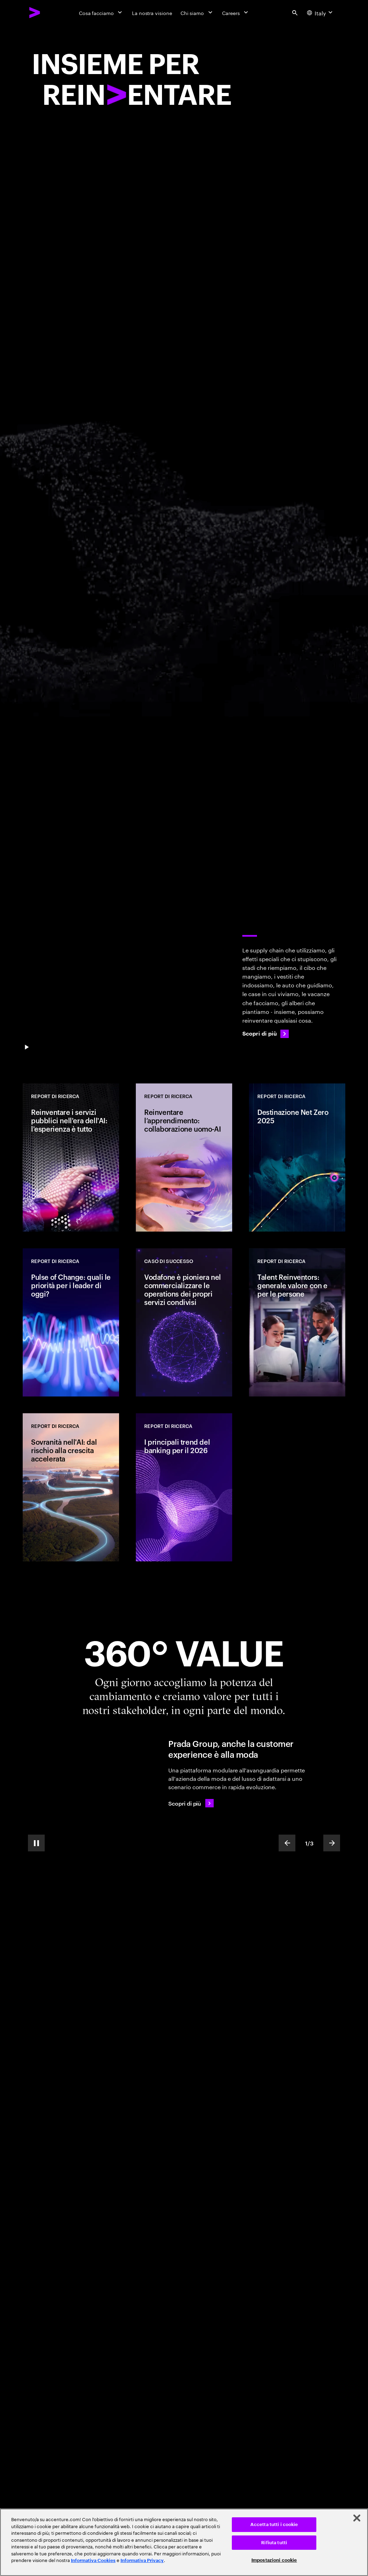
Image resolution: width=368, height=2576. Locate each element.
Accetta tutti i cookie (274, 2524)
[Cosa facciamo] (101, 12)
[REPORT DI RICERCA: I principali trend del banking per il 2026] (184, 1487)
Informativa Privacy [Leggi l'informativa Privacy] (142, 2560)
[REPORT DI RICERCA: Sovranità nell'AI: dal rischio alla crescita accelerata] (71, 1487)
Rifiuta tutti (274, 2542)
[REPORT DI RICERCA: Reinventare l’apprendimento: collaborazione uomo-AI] (184, 1157)
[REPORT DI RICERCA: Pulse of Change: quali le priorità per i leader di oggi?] (71, 1322)
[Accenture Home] (35, 13)
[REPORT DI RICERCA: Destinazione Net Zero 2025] (297, 1157)
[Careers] (235, 12)
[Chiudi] (357, 2518)
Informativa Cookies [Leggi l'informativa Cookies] (93, 2560)
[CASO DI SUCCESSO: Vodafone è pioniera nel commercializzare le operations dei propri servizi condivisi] (184, 1322)
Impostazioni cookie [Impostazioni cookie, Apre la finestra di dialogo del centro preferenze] (274, 2560)
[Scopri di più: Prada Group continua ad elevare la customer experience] (191, 1803)
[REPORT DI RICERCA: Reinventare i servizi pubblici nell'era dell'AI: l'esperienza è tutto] (71, 1157)
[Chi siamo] (197, 12)
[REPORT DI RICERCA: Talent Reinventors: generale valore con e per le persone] (297, 1322)
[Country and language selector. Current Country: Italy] (320, 12)
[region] (184, 2542)
